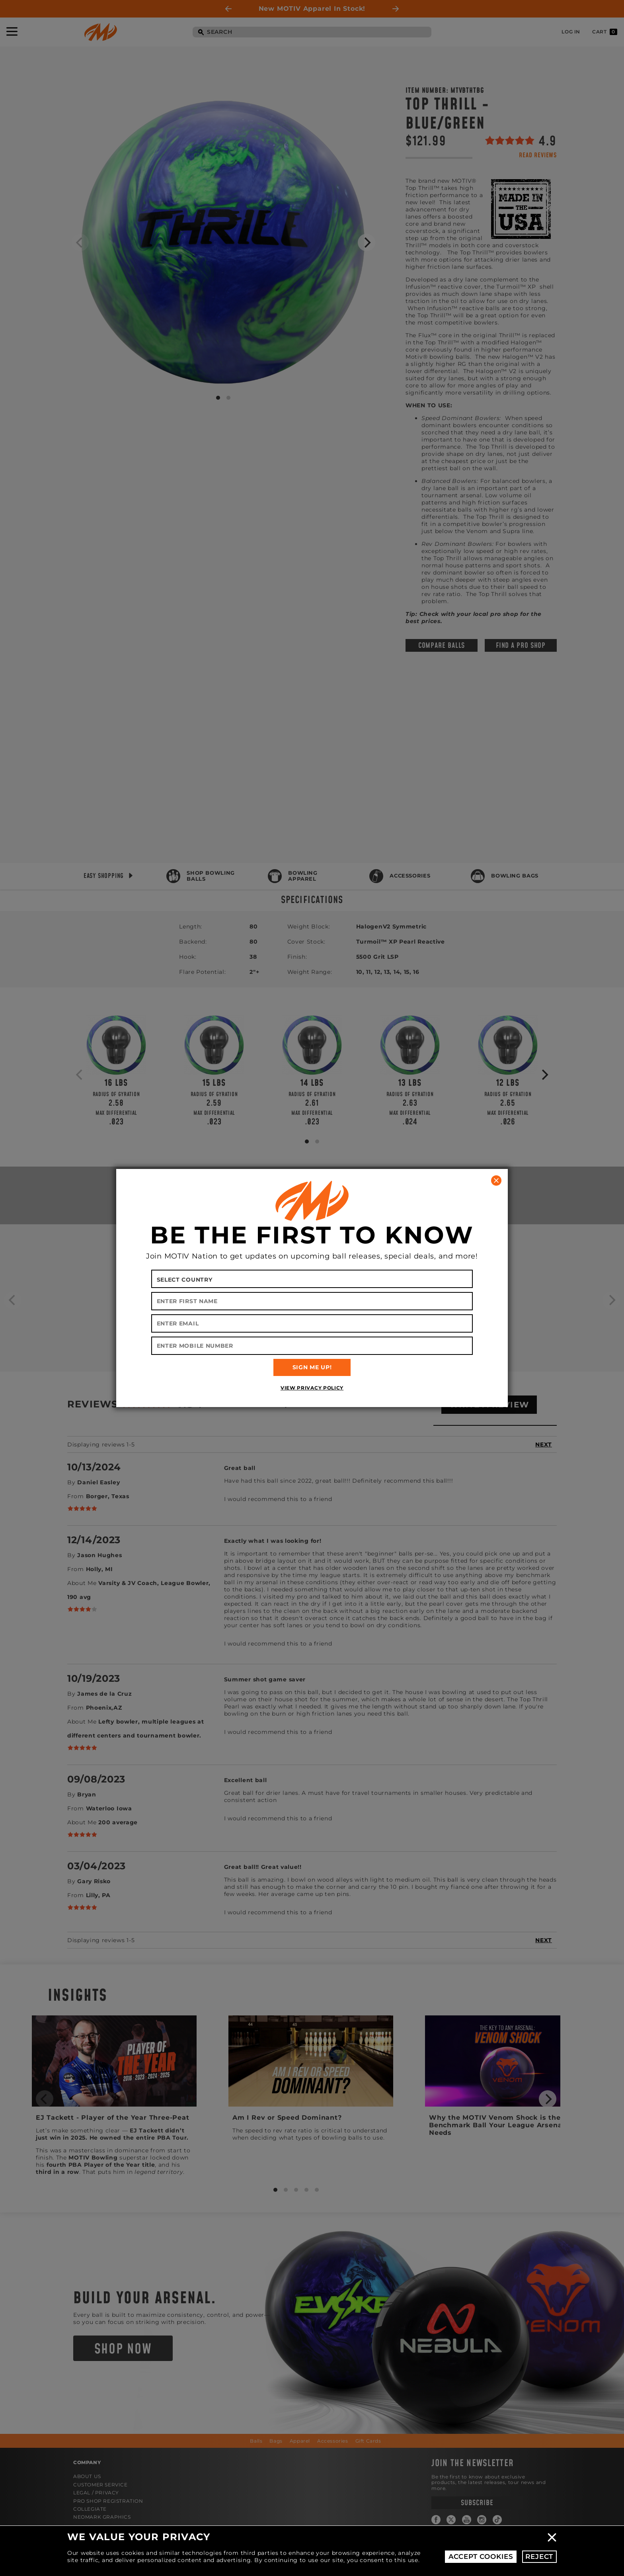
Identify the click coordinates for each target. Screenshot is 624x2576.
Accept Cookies (480, 2556)
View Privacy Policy (312, 1388)
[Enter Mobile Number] (312, 1346)
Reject (539, 2556)
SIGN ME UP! (312, 1367)
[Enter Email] (312, 1323)
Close (552, 2537)
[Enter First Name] (312, 1301)
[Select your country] (312, 1279)
